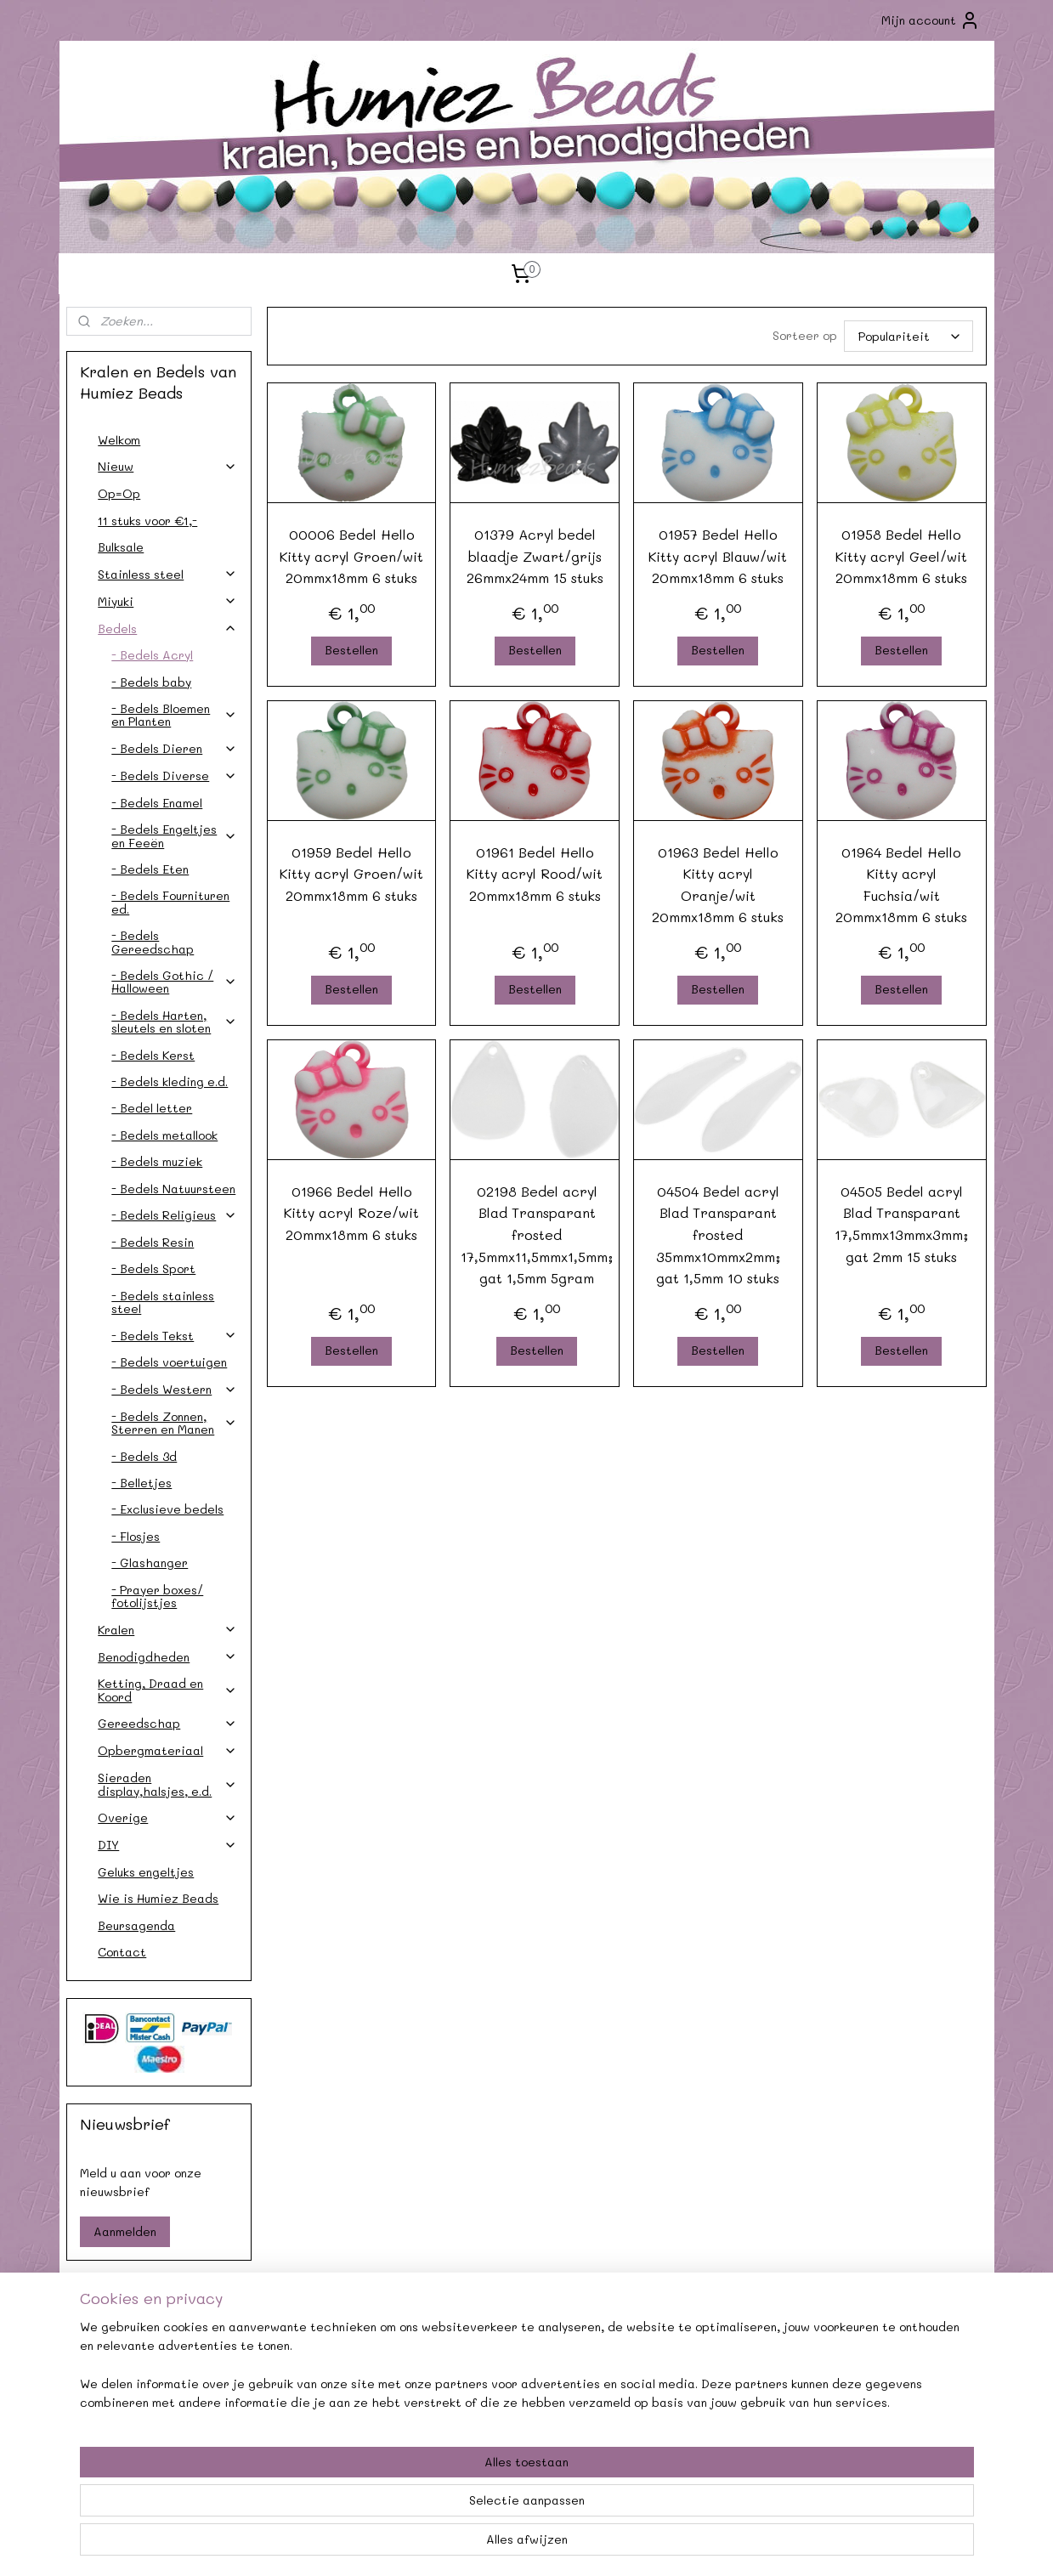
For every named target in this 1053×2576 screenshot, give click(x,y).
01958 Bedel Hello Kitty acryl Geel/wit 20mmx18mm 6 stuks (901, 555)
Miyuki (167, 601)
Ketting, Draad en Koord (167, 1689)
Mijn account (930, 20)
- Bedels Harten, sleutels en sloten (174, 1021)
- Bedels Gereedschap (152, 941)
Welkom (119, 440)
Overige (167, 1817)
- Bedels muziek (156, 1161)
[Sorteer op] (908, 336)
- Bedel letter (151, 1108)
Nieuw (167, 466)
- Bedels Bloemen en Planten (174, 714)
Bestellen (351, 650)
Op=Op (119, 493)
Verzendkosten (152, 2381)
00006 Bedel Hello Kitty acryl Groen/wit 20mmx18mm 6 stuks (351, 555)
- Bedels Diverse (174, 775)
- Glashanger (149, 1562)
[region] (414, 2509)
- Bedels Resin (152, 1242)
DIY (167, 1845)
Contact (122, 1952)
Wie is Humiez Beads (158, 1898)
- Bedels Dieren (174, 748)
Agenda (339, 2361)
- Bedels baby (151, 682)
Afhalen (339, 2381)
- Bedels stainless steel (162, 1302)
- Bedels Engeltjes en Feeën (174, 835)
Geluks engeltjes (146, 1872)
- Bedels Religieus (174, 1215)
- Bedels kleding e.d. (169, 1081)
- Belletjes (141, 1483)
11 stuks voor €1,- (147, 520)
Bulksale (121, 547)
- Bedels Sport (153, 1268)
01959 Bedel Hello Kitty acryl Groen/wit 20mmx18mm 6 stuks (351, 873)
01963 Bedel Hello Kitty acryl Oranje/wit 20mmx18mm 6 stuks (718, 884)
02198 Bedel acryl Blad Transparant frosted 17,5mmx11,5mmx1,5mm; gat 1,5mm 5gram (537, 1234)
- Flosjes (135, 1536)
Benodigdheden (167, 1657)
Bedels (167, 628)
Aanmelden (124, 2231)
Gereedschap (167, 1723)
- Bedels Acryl (152, 655)
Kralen (167, 1630)
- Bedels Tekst (174, 1336)
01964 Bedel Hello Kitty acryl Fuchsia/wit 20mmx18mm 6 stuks (901, 884)
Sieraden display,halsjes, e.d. (167, 1783)
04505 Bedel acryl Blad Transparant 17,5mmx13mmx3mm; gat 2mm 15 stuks (901, 1223)
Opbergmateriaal (167, 1750)
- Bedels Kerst (153, 1055)
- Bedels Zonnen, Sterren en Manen (174, 1422)
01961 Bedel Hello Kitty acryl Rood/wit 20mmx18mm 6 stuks (535, 873)
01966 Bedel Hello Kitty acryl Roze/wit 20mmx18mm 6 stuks (351, 1212)
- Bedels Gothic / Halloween (174, 981)
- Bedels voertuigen (169, 1362)
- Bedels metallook (164, 1135)
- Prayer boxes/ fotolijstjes (157, 1596)
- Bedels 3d (144, 1456)
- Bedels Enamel (156, 803)
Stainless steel (167, 574)
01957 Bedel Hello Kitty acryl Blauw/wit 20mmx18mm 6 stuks (718, 555)
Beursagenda (136, 1925)
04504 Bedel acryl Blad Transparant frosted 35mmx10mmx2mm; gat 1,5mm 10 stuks (718, 1234)
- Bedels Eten (150, 869)
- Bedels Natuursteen (173, 1188)
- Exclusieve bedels (167, 1509)
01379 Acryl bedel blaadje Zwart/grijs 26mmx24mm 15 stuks (535, 555)
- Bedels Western (174, 1389)
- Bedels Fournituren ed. (170, 901)
